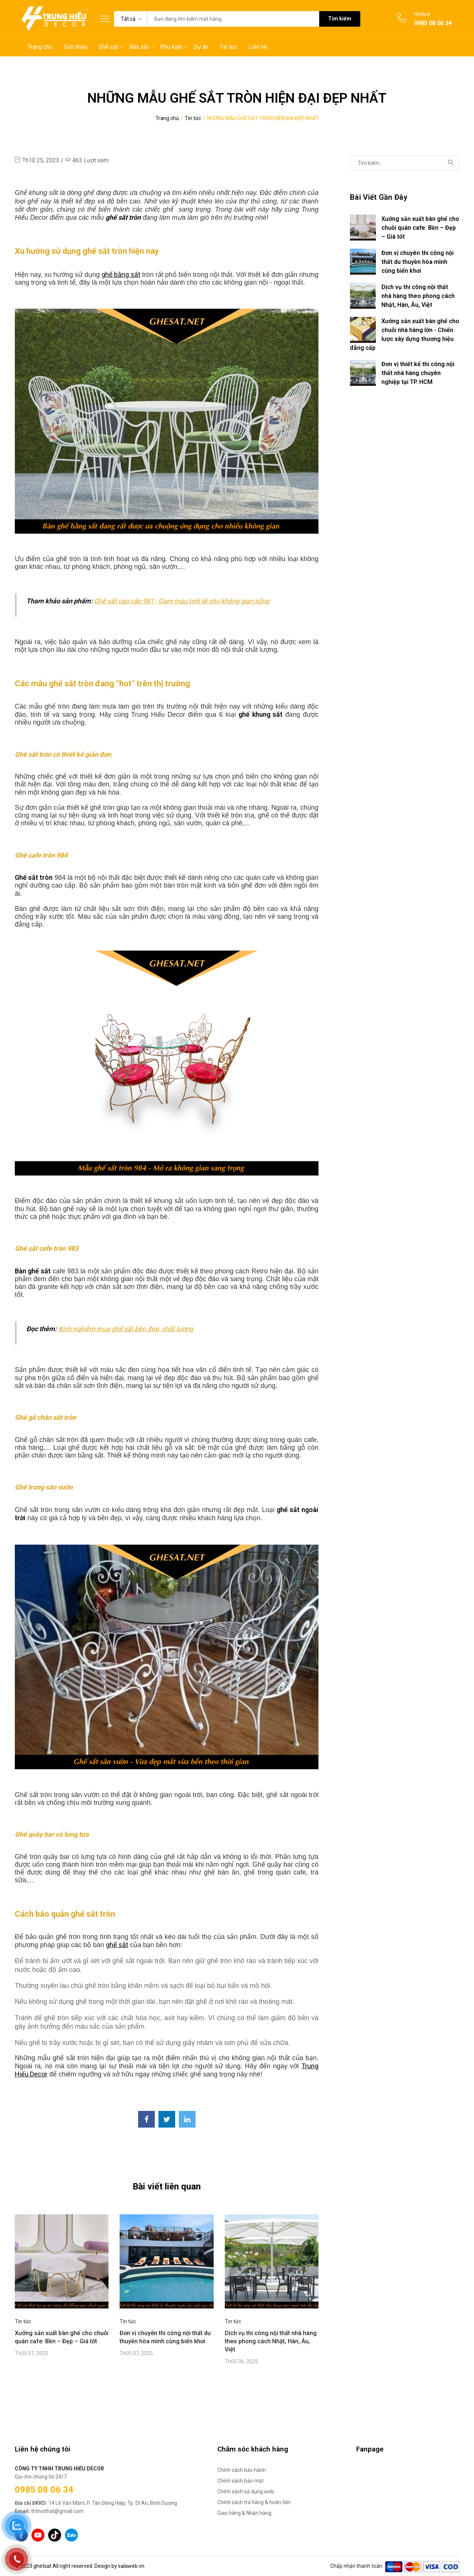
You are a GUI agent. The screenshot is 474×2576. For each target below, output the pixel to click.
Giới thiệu (75, 46)
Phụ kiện (171, 46)
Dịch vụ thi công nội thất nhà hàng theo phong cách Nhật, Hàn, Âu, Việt (271, 2341)
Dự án (200, 46)
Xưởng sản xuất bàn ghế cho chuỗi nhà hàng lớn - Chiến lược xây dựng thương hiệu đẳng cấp (404, 334)
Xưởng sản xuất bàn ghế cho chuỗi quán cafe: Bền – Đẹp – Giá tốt (62, 2337)
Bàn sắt (139, 46)
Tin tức (228, 46)
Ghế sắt (108, 46)
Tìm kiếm (339, 18)
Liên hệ (257, 46)
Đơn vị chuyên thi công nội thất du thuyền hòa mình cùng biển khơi (165, 2337)
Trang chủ (40, 46)
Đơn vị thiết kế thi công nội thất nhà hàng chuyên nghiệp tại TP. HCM (417, 373)
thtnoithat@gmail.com (49, 2511)
